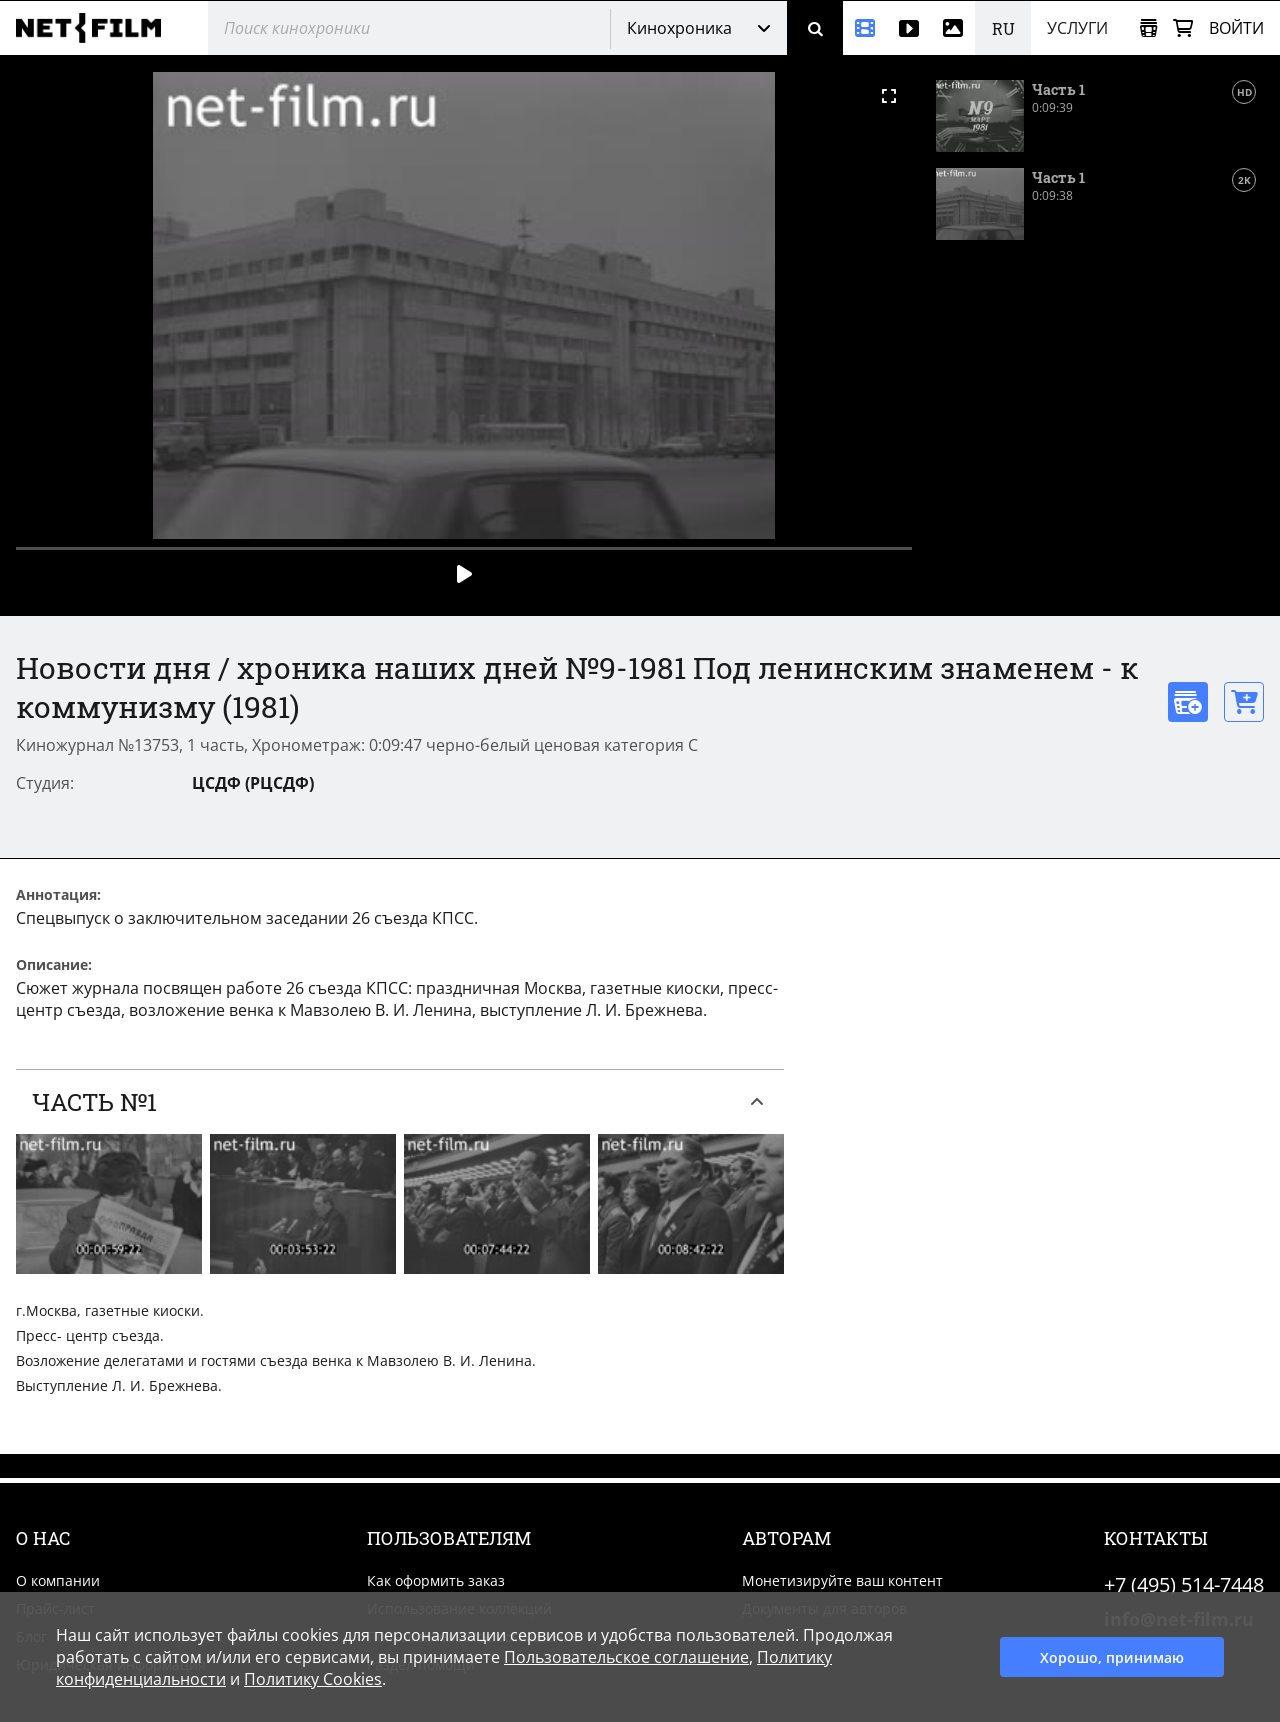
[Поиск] (815, 28)
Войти (1236, 28)
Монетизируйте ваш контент (842, 1580)
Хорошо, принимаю (1112, 1657)
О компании (58, 1580)
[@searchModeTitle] (401, 28)
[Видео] (909, 28)
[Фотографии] (953, 28)
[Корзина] (1183, 28)
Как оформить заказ (436, 1580)
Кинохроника (679, 28)
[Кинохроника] (865, 28)
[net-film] (96, 28)
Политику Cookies (313, 1679)
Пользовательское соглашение (626, 1657)
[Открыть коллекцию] (1148, 28)
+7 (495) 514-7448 (1184, 1584)
